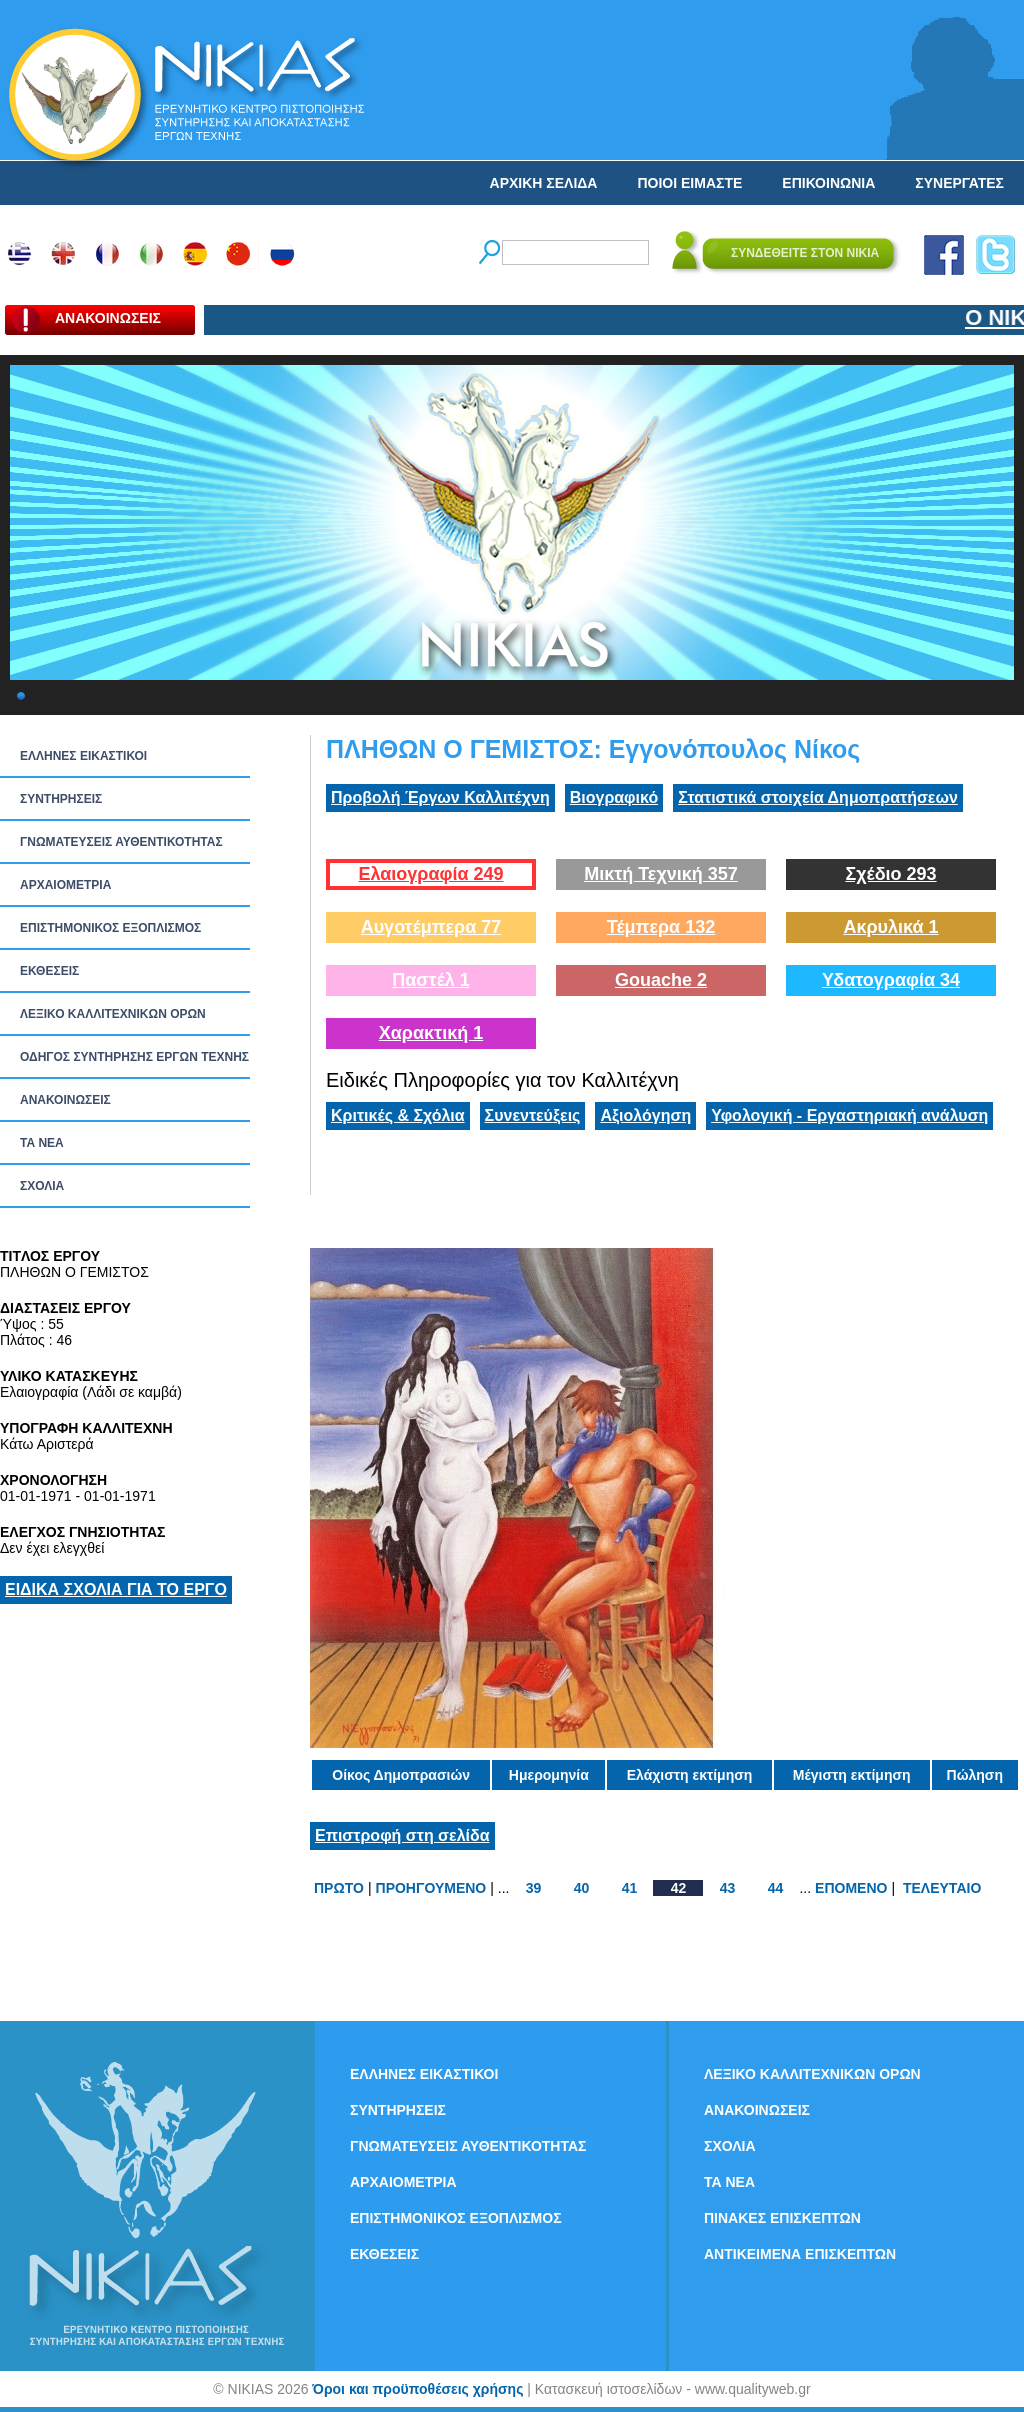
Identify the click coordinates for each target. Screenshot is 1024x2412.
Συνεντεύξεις (533, 1115)
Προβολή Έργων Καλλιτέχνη (440, 797)
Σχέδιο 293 (890, 874)
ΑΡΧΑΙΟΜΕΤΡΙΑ (65, 885)
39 (534, 1888)
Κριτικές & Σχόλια (398, 1115)
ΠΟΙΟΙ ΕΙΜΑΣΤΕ (689, 183)
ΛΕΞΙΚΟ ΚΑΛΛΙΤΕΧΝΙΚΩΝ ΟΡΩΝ (113, 1014)
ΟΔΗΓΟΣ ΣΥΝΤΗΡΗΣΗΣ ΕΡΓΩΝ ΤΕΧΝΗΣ (134, 1057)
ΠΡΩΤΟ (339, 1888)
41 (630, 1888)
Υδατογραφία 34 (891, 980)
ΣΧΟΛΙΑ (42, 1186)
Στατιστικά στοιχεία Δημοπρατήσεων (818, 797)
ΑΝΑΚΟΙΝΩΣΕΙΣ (65, 1100)
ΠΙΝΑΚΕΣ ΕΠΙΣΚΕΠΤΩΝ (782, 2218)
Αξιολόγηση (645, 1115)
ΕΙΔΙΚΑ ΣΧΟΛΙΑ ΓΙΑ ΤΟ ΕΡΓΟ (116, 1589)
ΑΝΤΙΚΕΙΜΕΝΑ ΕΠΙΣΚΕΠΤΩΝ (800, 2254)
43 (728, 1888)
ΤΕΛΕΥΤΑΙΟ (942, 1888)
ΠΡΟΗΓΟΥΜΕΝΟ (431, 1888)
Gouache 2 (661, 980)
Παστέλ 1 (431, 980)
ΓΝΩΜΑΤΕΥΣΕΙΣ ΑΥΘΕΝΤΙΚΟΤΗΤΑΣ (121, 842)
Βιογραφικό (614, 797)
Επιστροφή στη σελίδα (402, 1835)
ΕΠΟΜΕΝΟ (851, 1888)
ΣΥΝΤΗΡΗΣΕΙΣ (61, 799)
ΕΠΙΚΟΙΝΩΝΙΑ (828, 183)
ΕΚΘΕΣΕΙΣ (49, 971)
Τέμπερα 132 (661, 927)
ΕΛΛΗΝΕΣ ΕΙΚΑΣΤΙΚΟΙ (83, 756)
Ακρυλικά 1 (890, 927)
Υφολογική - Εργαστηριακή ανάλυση (849, 1115)
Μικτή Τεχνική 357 (661, 874)
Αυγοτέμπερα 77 (431, 927)
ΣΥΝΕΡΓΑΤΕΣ (959, 183)
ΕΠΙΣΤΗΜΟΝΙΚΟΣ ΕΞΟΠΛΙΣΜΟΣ (110, 928)
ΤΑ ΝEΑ (42, 1143)
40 (582, 1888)
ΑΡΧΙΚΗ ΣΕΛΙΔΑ (544, 183)
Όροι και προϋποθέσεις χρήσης (417, 2389)
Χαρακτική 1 (431, 1033)
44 (776, 1888)
